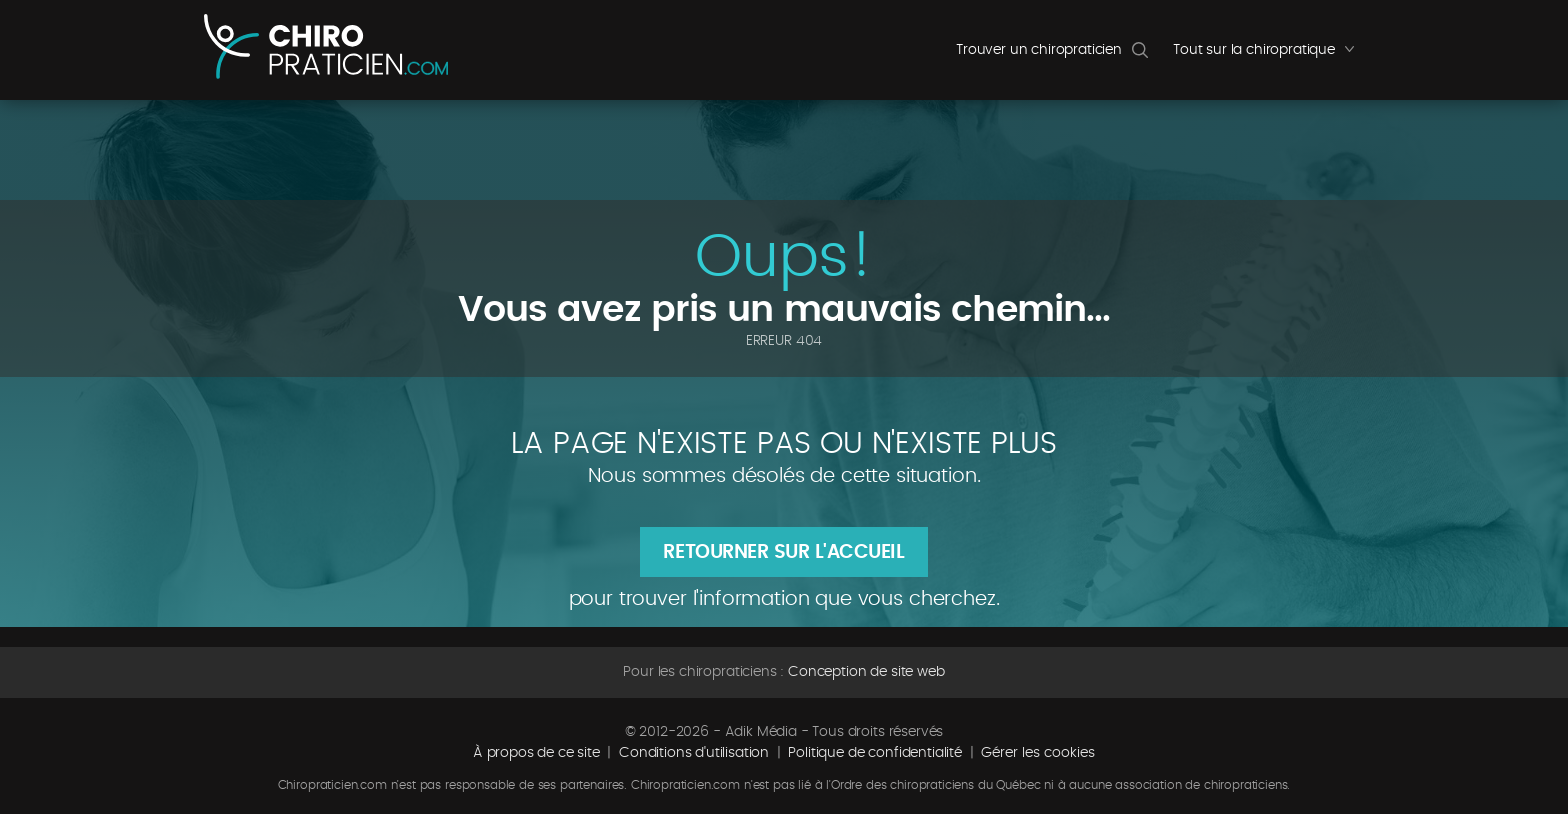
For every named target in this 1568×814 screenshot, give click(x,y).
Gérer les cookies (1038, 753)
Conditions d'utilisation (694, 753)
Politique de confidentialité (875, 753)
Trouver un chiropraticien (1039, 50)
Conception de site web (866, 672)
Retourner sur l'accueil (783, 552)
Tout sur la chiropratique (1268, 55)
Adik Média (761, 732)
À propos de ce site (536, 753)
